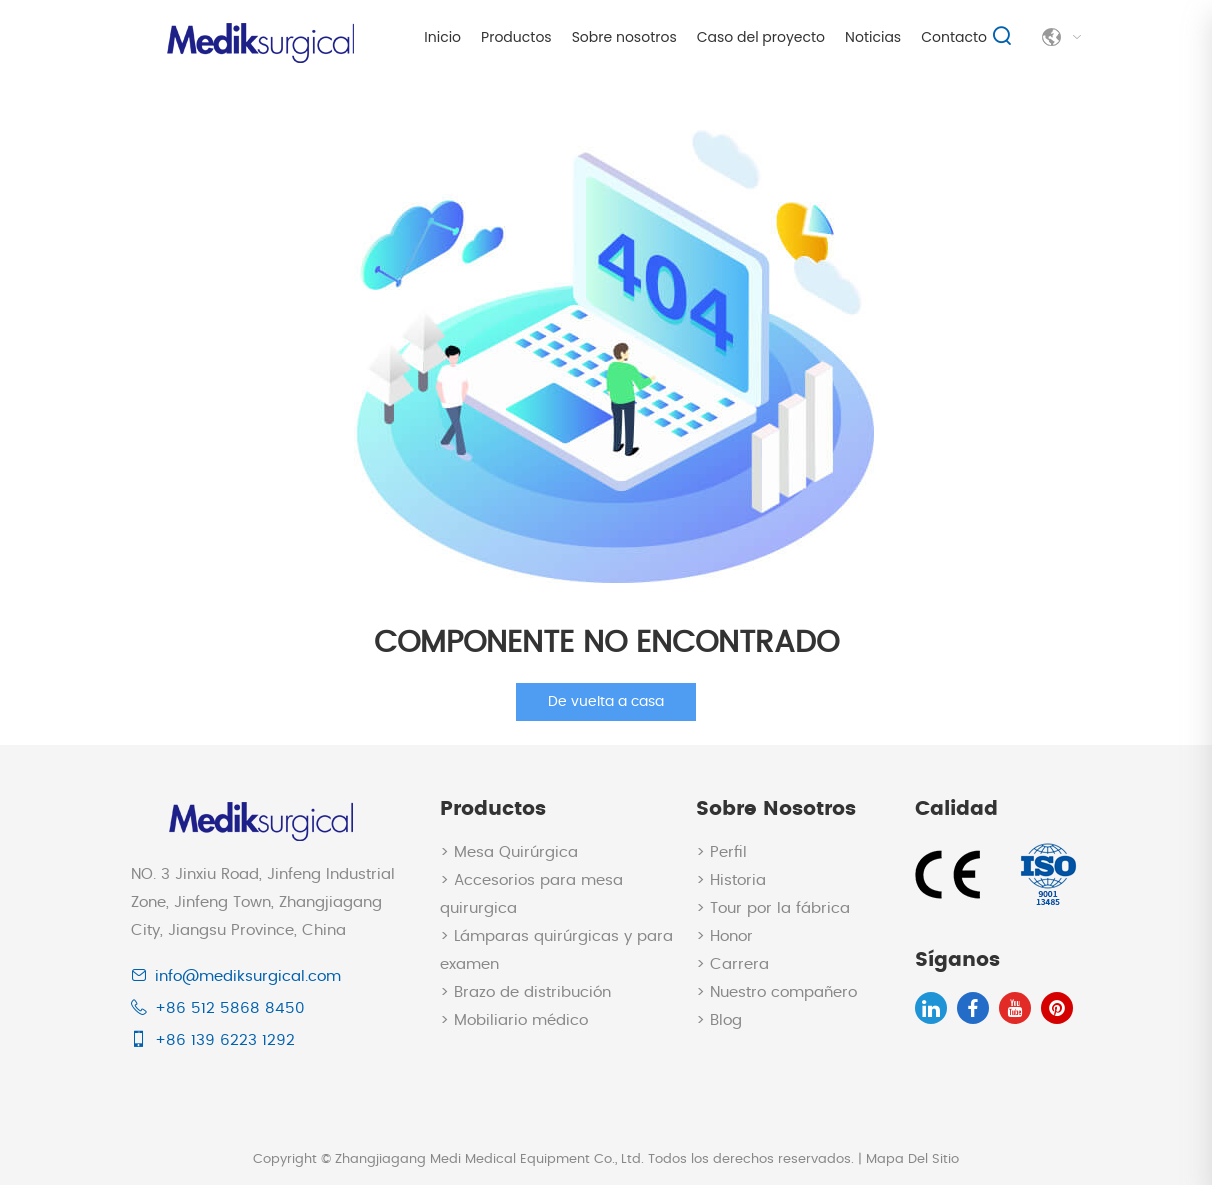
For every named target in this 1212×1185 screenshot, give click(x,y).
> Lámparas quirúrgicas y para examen (556, 950)
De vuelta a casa (606, 702)
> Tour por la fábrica (773, 908)
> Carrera (732, 964)
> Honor (724, 936)
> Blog (719, 1020)
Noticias (873, 37)
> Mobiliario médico (514, 1020)
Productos (516, 37)
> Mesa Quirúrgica (509, 852)
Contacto (954, 37)
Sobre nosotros (624, 37)
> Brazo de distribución (525, 992)
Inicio (442, 37)
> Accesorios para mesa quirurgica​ (531, 894)
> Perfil (721, 852)
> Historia (731, 880)
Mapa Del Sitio (912, 1159)
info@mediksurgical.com (248, 976)
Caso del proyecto (761, 37)
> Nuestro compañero (776, 992)
